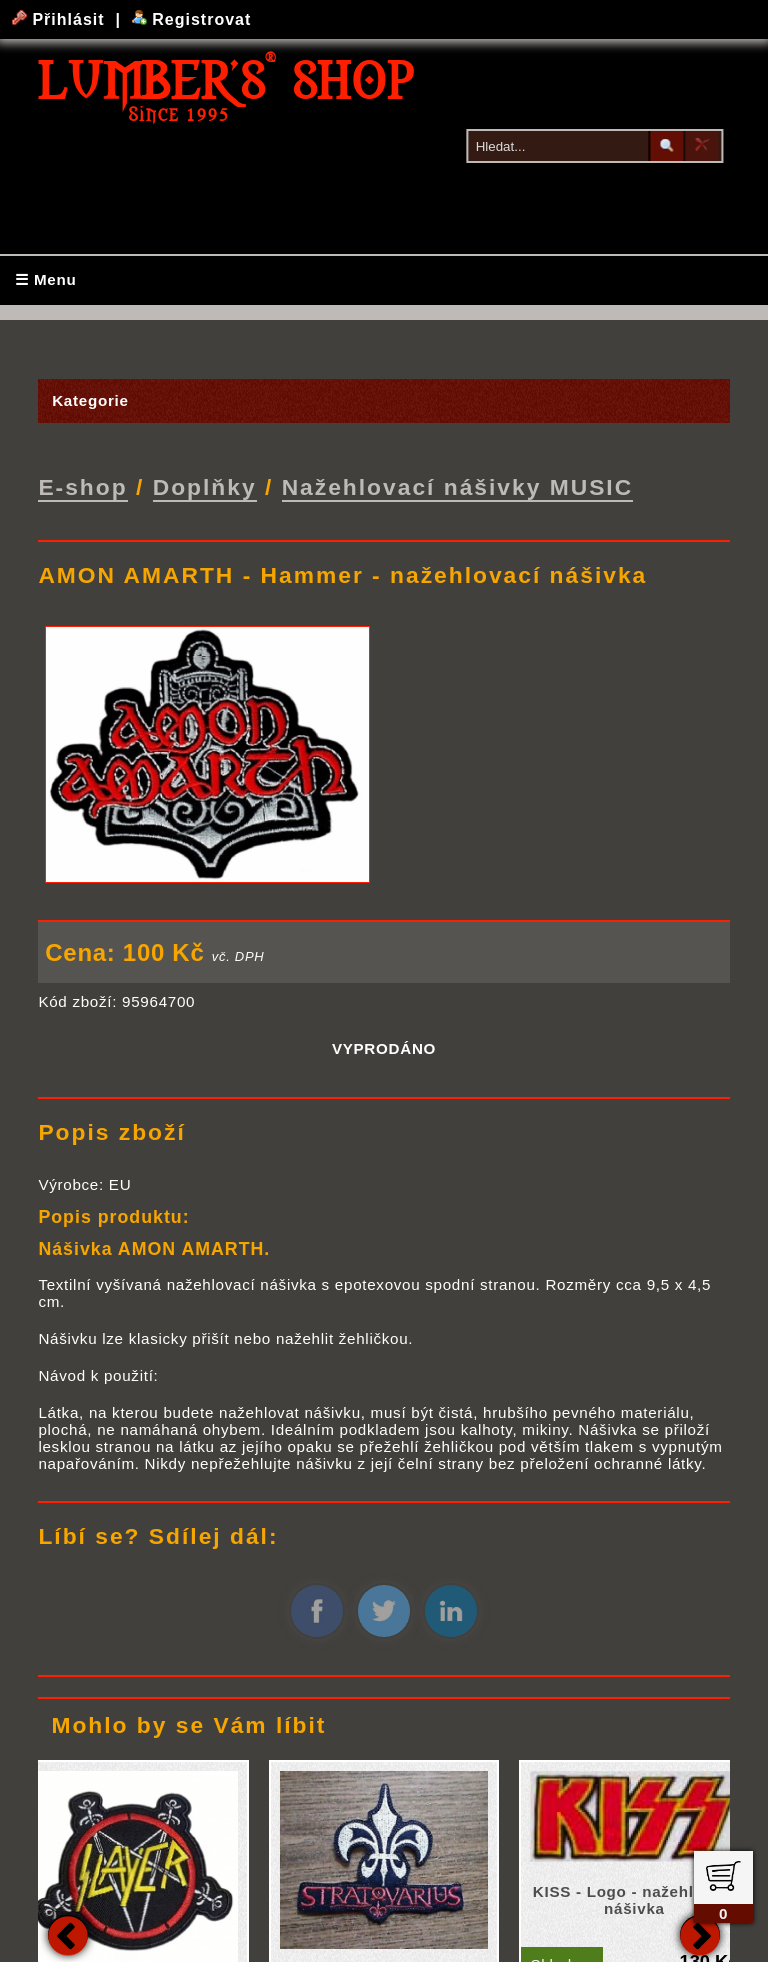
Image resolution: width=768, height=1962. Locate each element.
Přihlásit (61, 19)
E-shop (82, 486)
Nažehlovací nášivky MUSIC (458, 486)
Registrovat (191, 19)
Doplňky (205, 486)
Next (700, 1933)
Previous (68, 1933)
